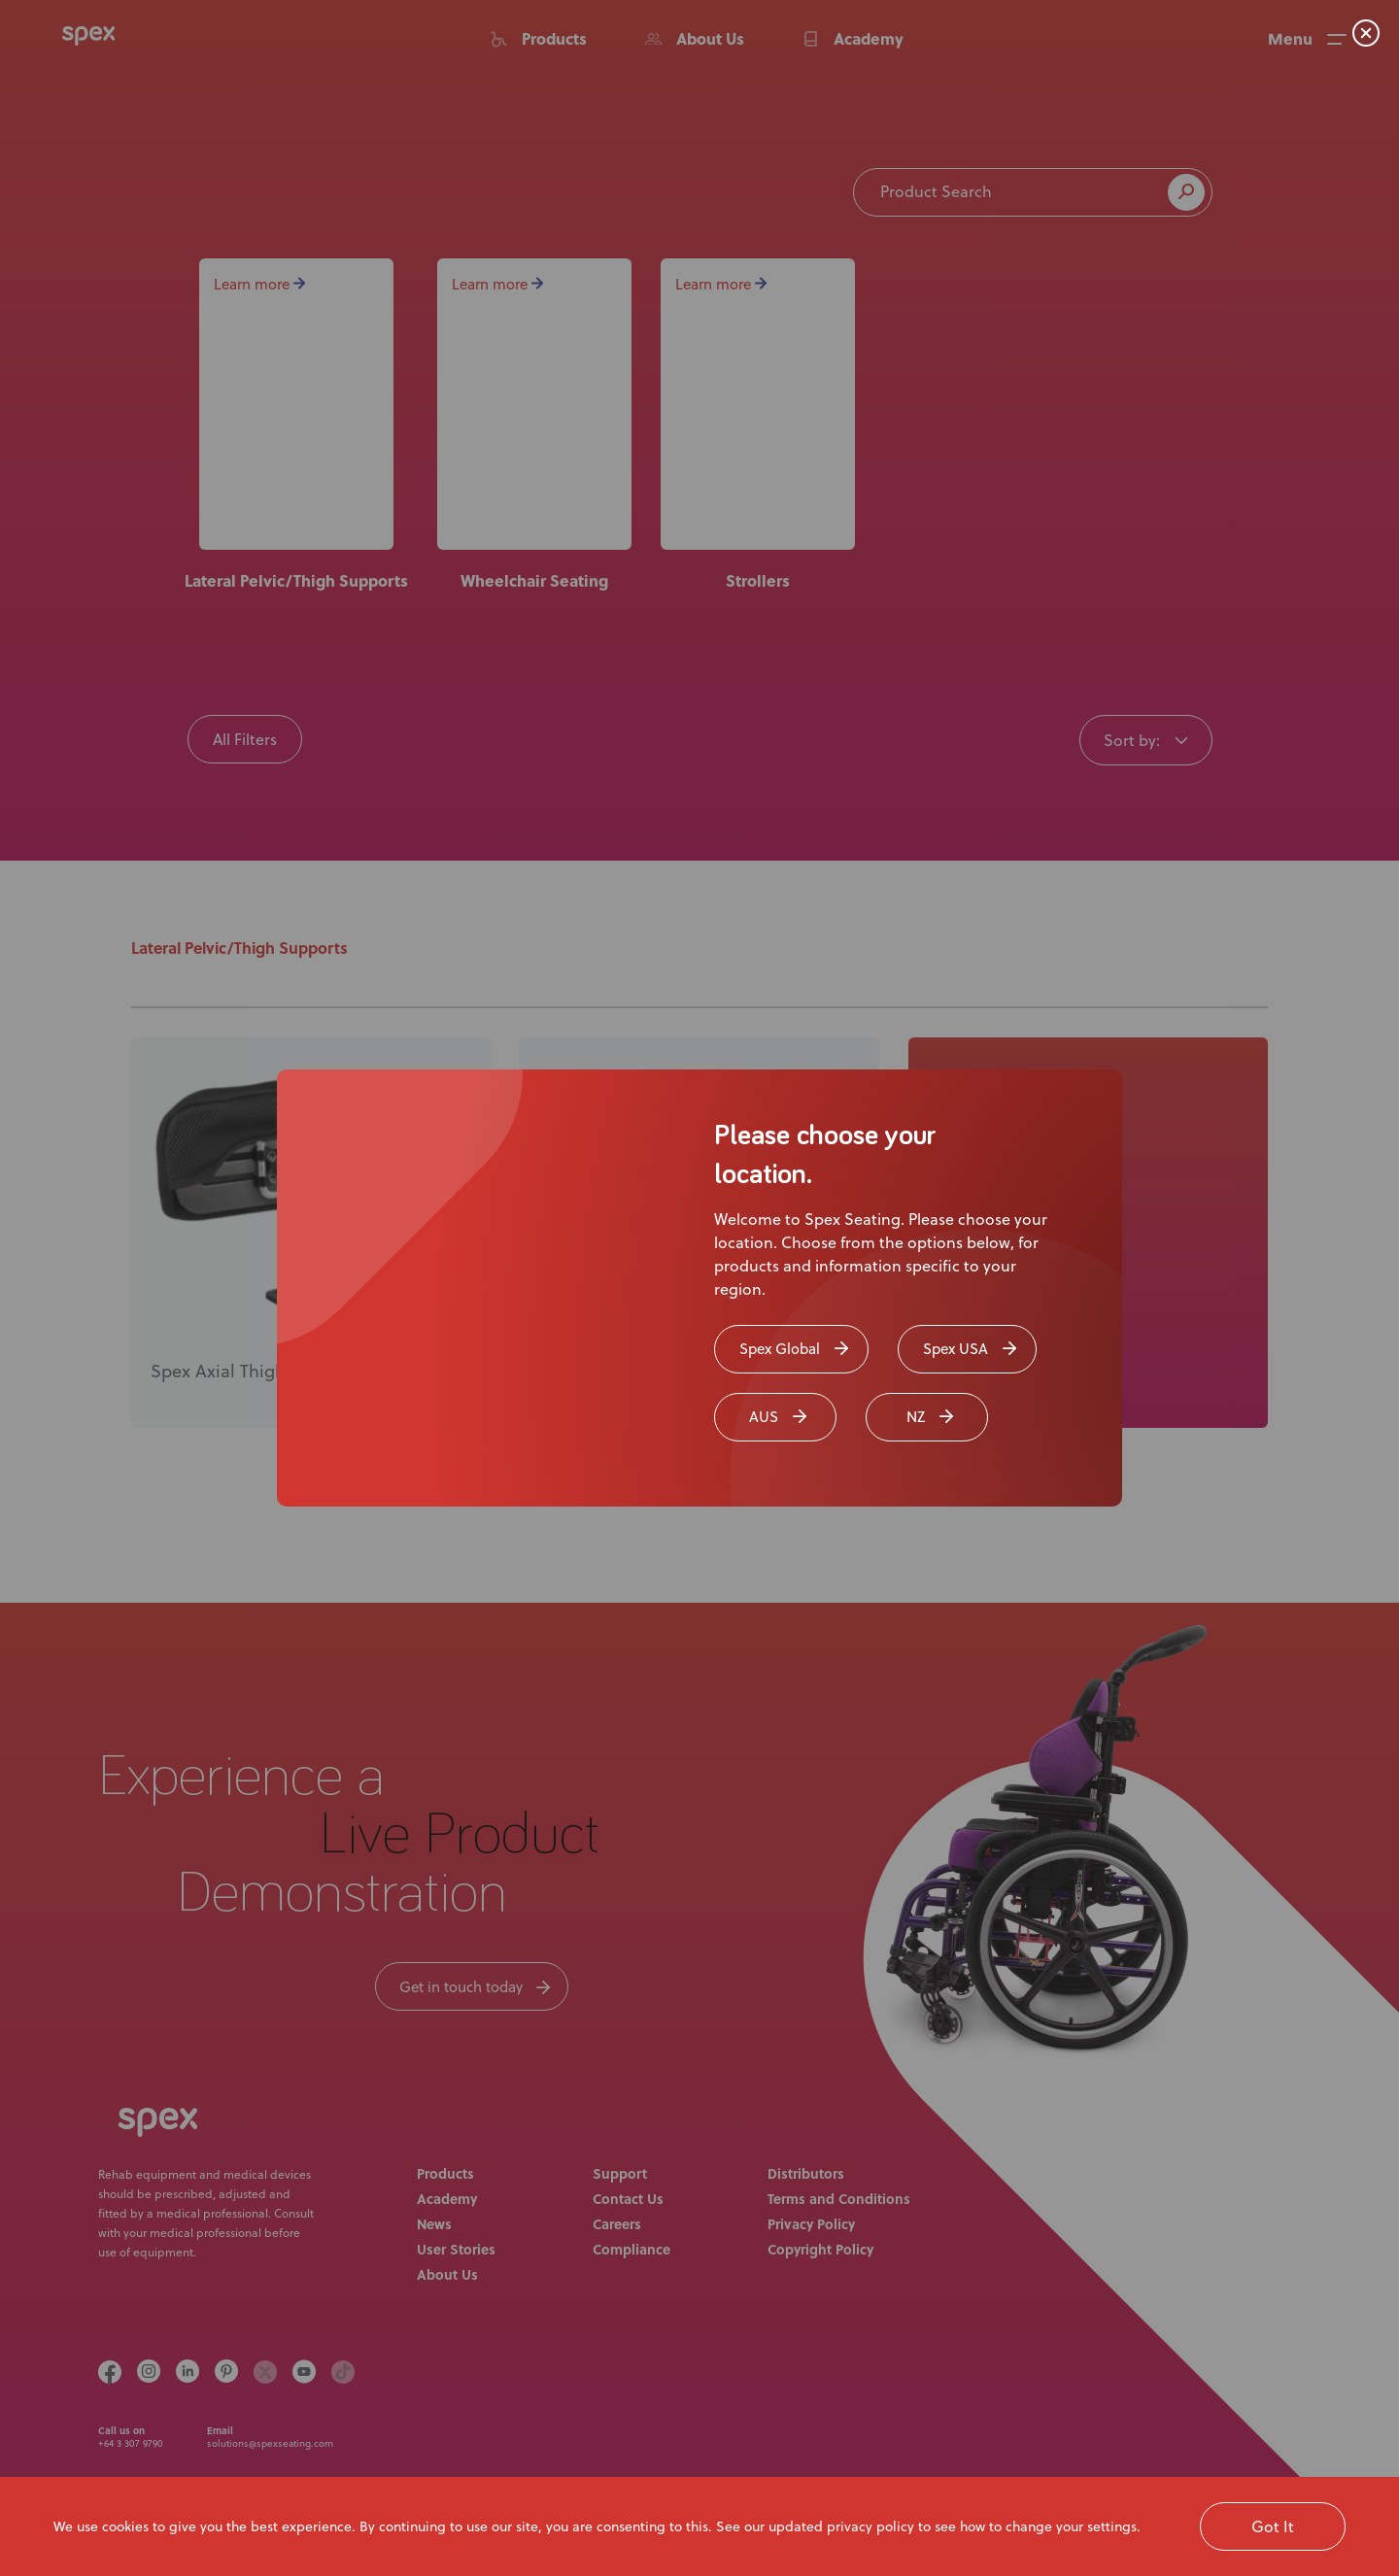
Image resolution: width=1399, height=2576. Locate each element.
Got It (1272, 2526)
